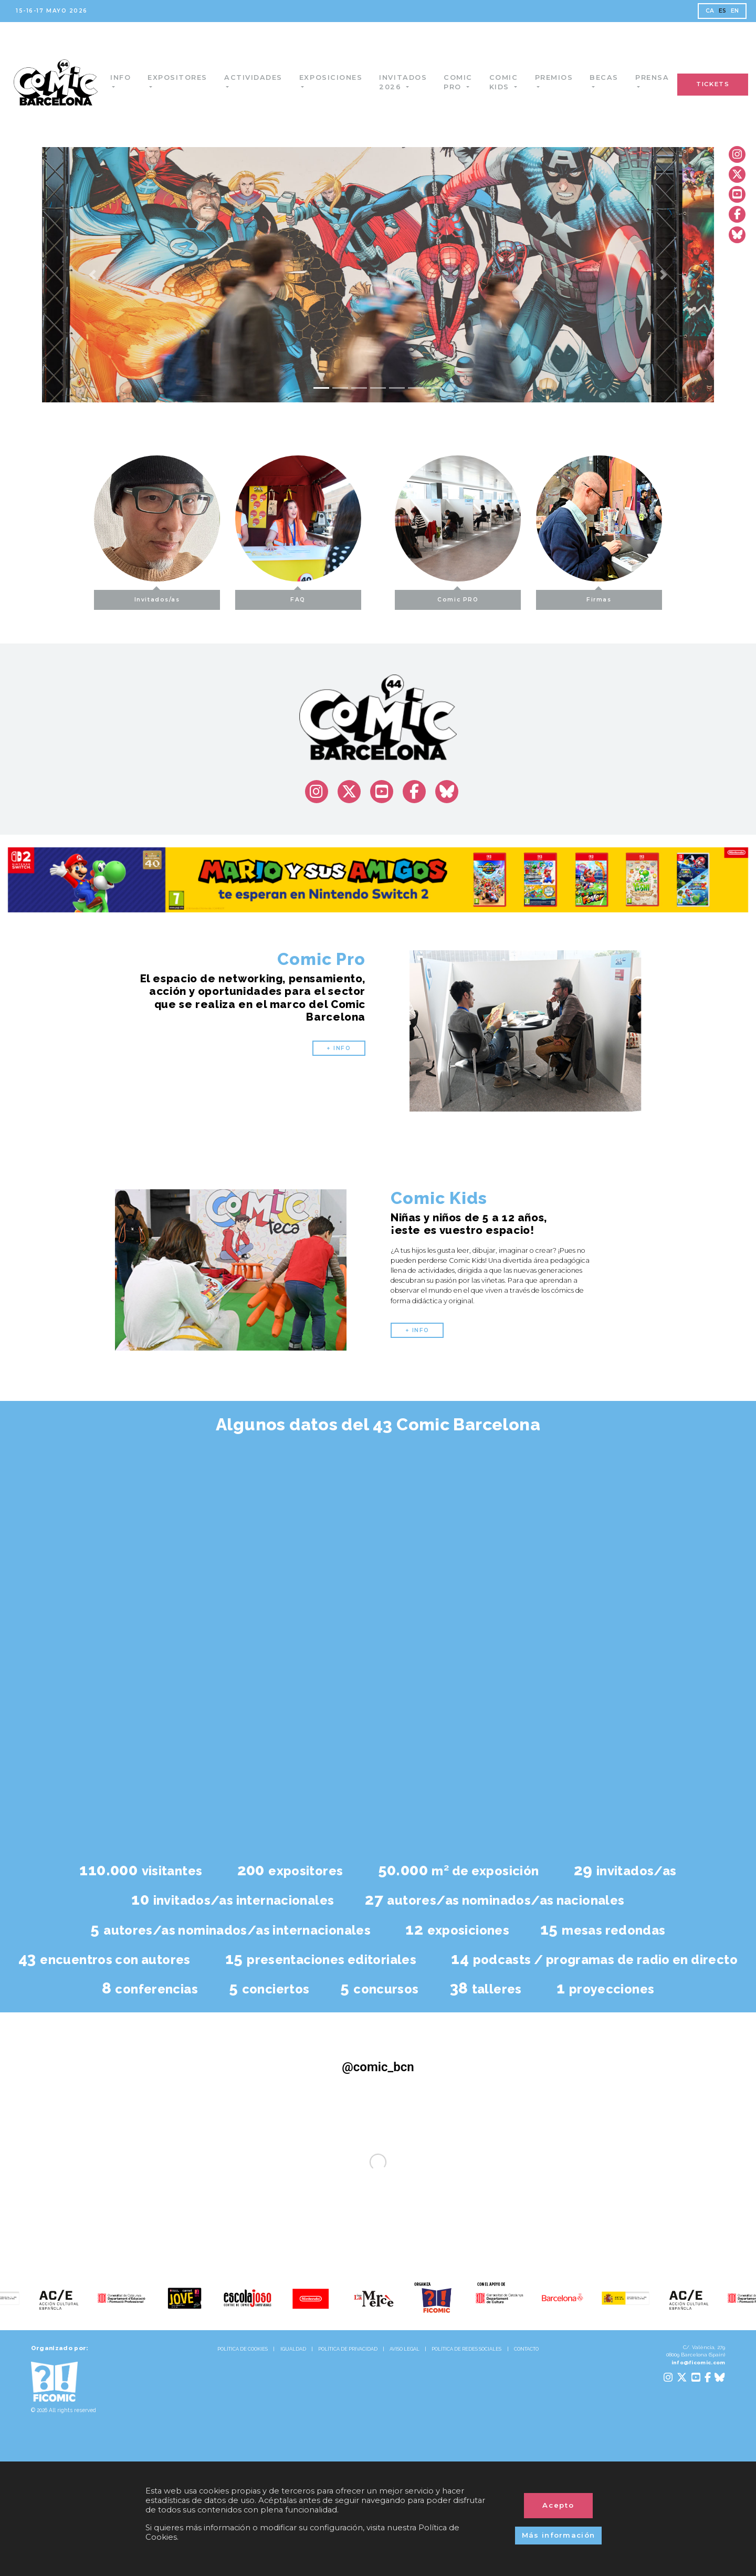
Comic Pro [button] (469, 82)
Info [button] (130, 77)
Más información (558, 2535)
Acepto (558, 2505)
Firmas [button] (636, 596)
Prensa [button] (663, 77)
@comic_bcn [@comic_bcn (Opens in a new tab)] (378, 2067)
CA (710, 10)
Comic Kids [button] (514, 82)
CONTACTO (526, 2349)
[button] (92, 274)
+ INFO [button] (339, 1048)
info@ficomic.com (698, 2362)
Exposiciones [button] (341, 77)
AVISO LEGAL (404, 2349)
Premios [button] (565, 77)
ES (723, 10)
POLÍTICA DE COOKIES (242, 2349)
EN (735, 10)
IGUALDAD (293, 2349)
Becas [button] (615, 77)
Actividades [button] (263, 77)
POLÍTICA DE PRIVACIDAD (347, 2349)
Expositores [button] (187, 77)
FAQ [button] (261, 596)
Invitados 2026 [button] (414, 82)
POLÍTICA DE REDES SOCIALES (466, 2349)
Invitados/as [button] (120, 596)
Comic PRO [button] (495, 596)
